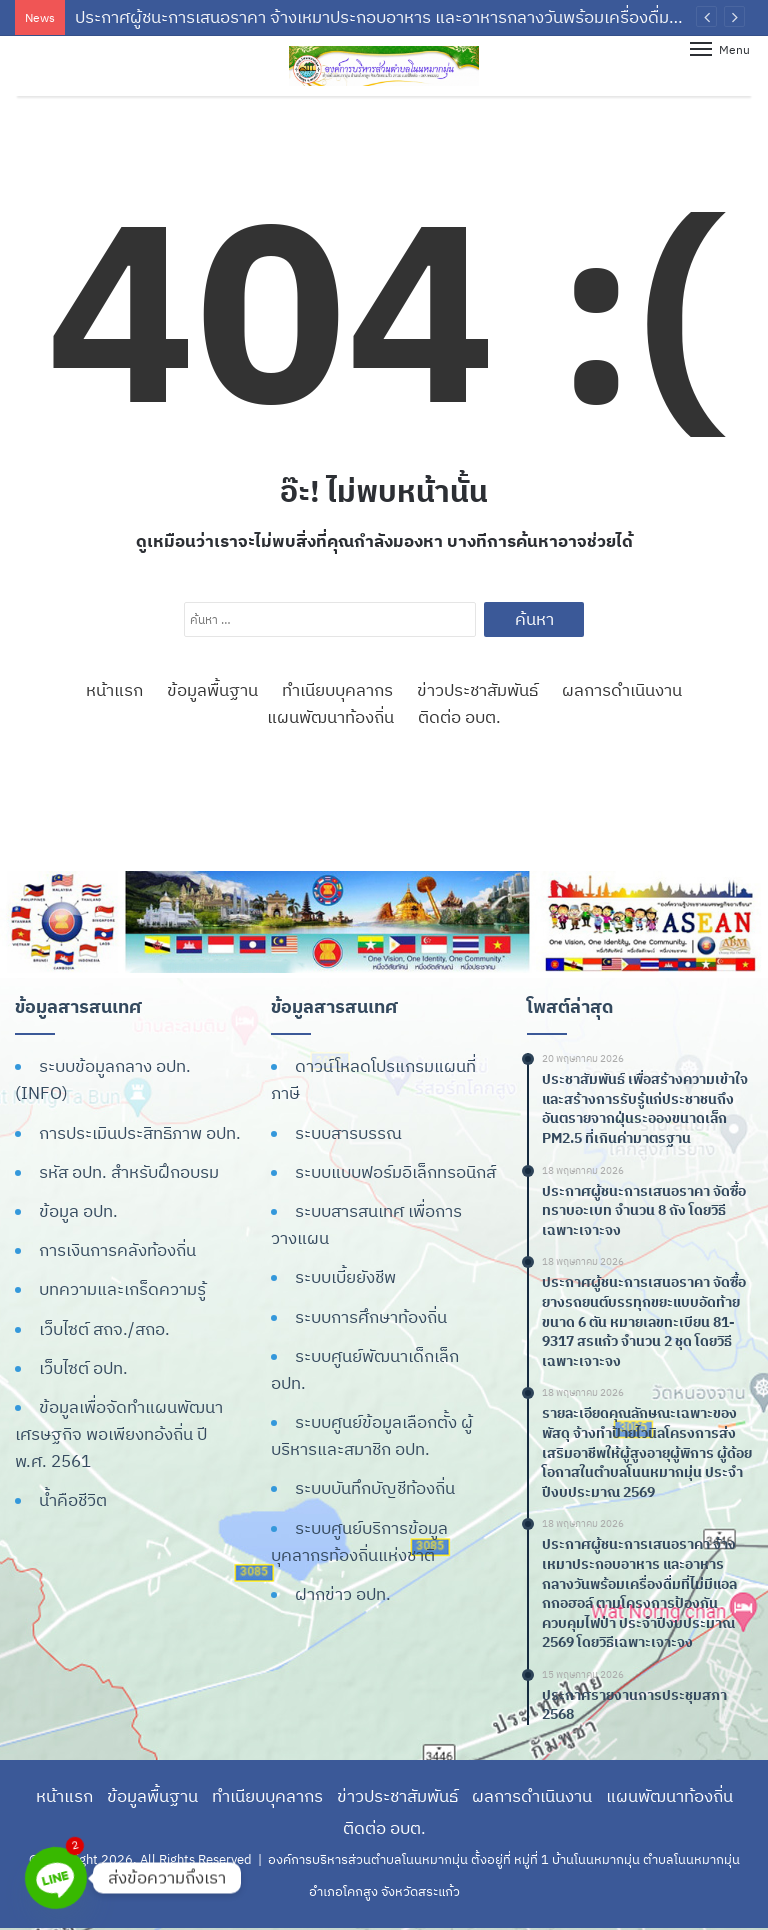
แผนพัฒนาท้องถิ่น (330, 717)
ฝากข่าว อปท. (343, 1594)
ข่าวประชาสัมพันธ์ (477, 690)
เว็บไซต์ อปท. (83, 1368)
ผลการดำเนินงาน (622, 690)
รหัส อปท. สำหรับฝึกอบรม (129, 1172)
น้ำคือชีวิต (73, 1500)
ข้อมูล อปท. (78, 1211)
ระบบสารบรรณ (348, 1133)
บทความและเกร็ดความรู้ (122, 1289)
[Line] (56, 1878)
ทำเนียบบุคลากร (337, 690)
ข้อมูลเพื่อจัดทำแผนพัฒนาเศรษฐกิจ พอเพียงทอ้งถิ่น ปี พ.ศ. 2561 (119, 1434)
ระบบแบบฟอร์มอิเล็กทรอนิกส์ (395, 1172)
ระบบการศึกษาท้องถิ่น (371, 1317)
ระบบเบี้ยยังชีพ (345, 1277)
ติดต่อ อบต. (459, 717)
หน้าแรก (114, 690)
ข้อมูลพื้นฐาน (212, 690)
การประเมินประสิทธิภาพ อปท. (140, 1133)
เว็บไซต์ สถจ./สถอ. (104, 1329)
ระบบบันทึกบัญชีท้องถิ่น (375, 1488)
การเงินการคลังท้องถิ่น (117, 1250)
